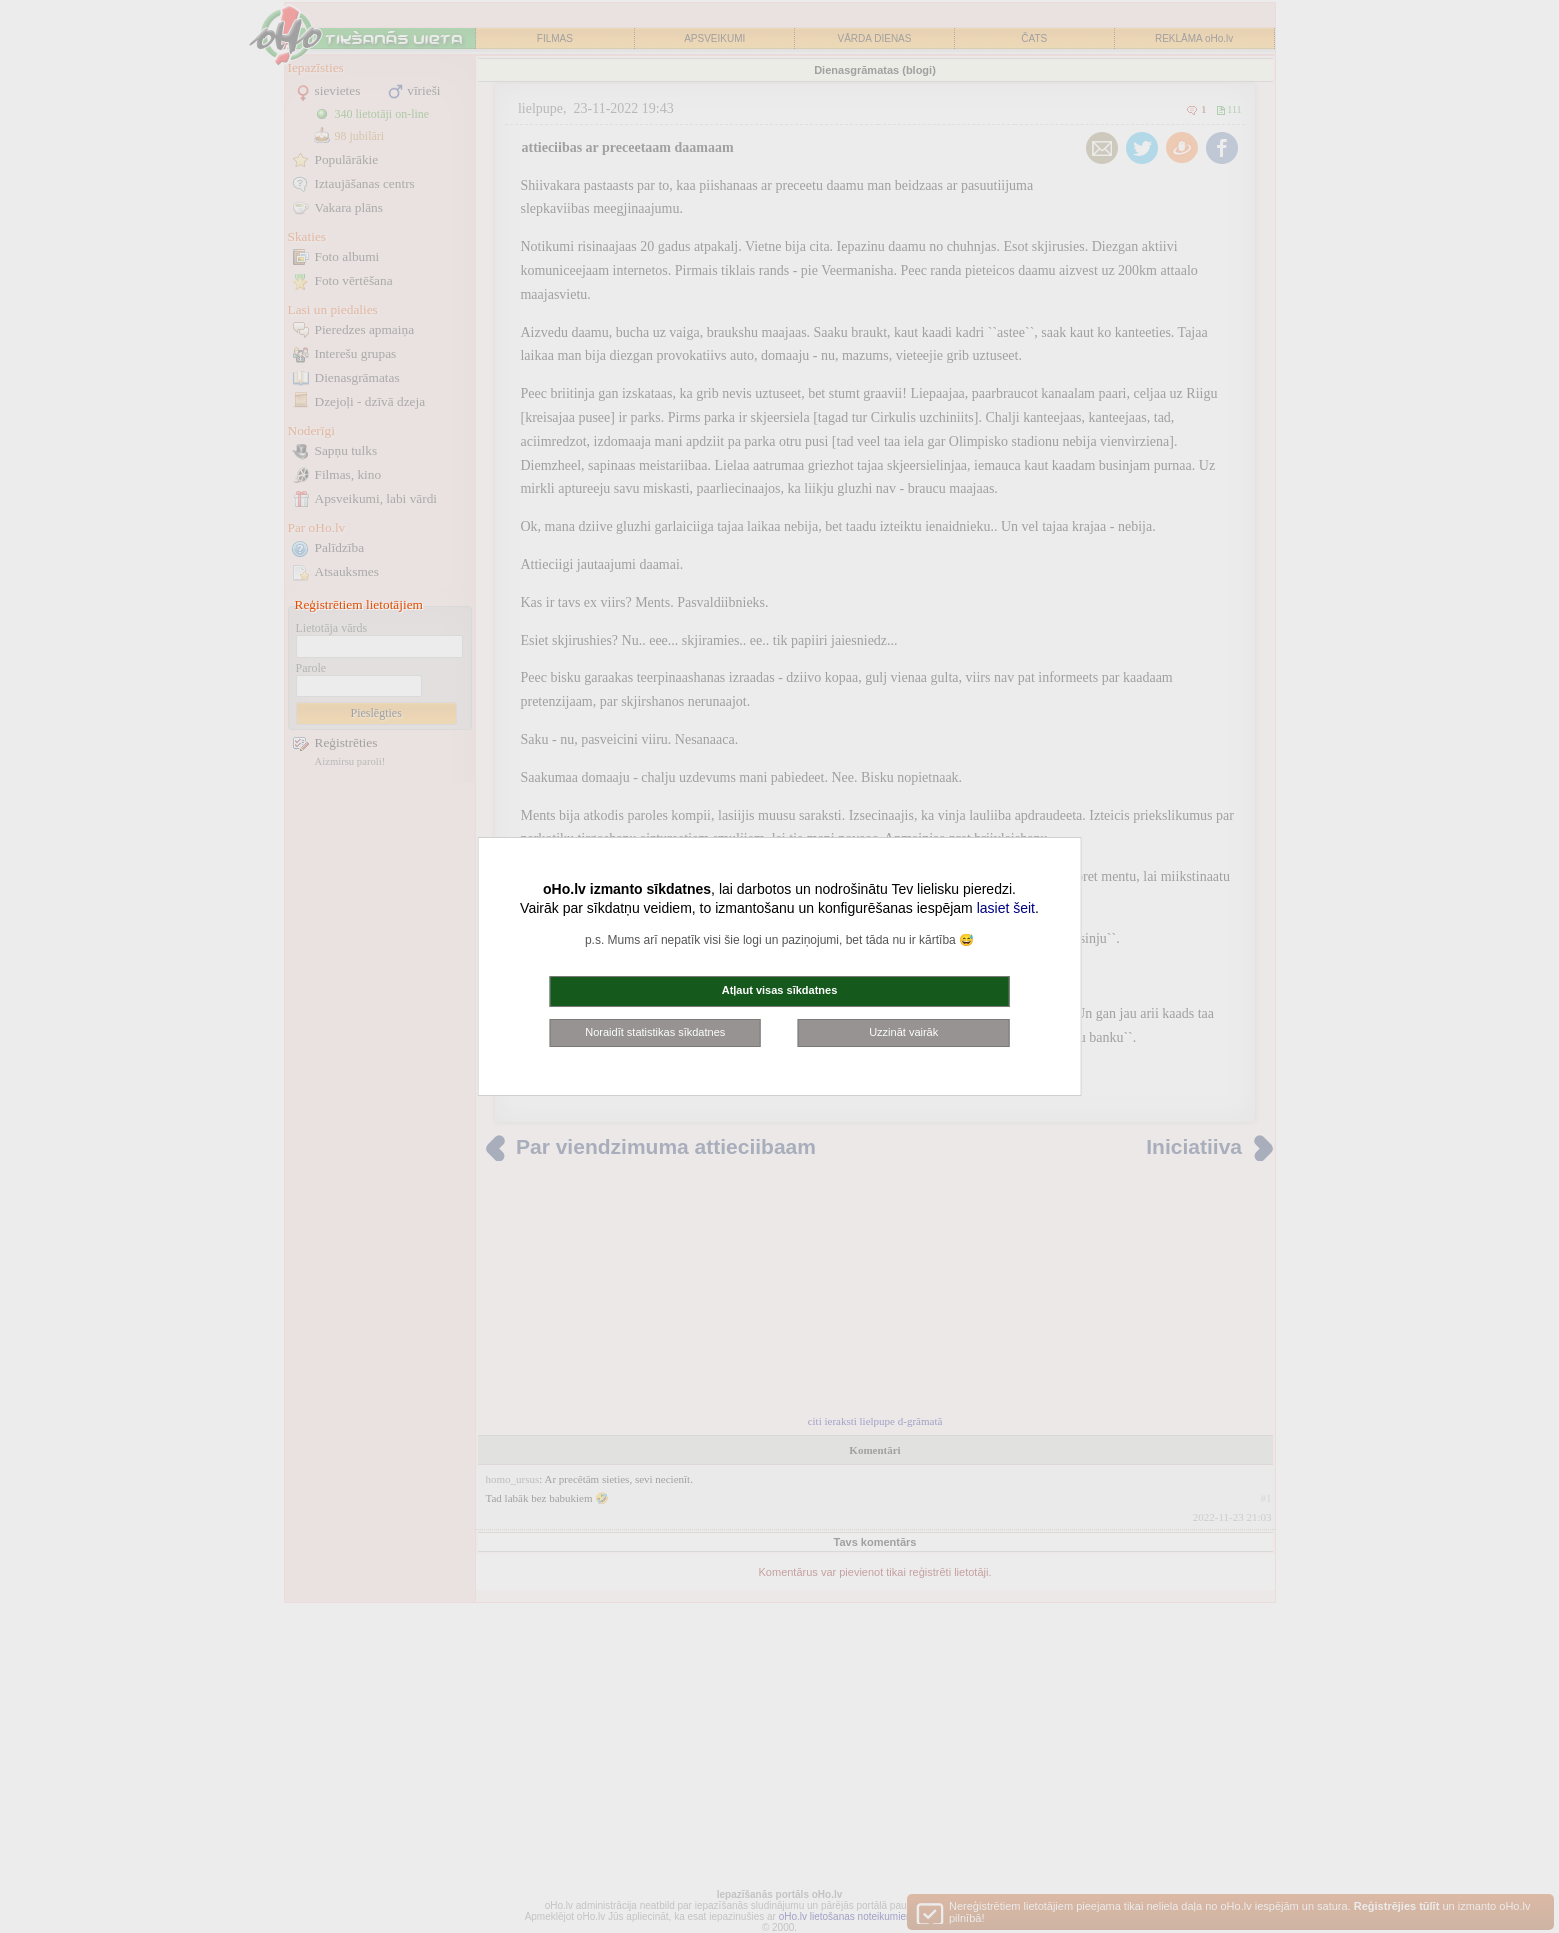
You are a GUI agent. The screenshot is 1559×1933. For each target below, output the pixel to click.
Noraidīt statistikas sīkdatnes (655, 1032)
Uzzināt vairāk (903, 1032)
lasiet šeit (1006, 908)
